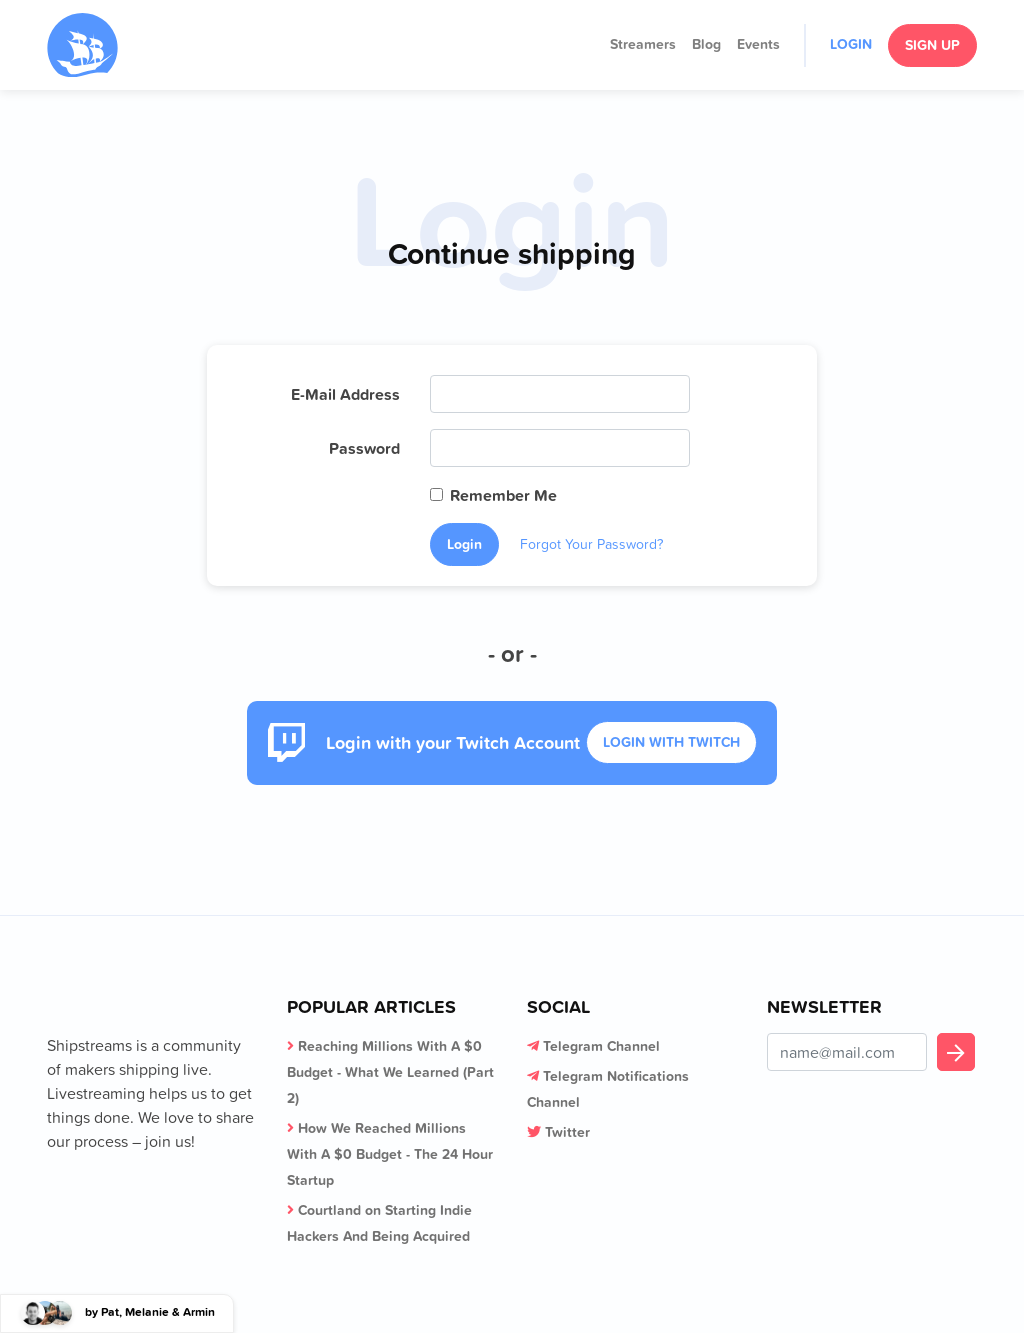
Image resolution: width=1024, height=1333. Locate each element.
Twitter (567, 1132)
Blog (706, 44)
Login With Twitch (671, 742)
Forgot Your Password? (591, 544)
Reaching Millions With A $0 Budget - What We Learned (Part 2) (390, 1072)
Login (851, 44)
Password (364, 448)
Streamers (643, 44)
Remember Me (503, 495)
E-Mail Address (345, 394)
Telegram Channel (601, 1046)
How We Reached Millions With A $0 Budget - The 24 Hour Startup (390, 1154)
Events (758, 44)
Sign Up (932, 45)
